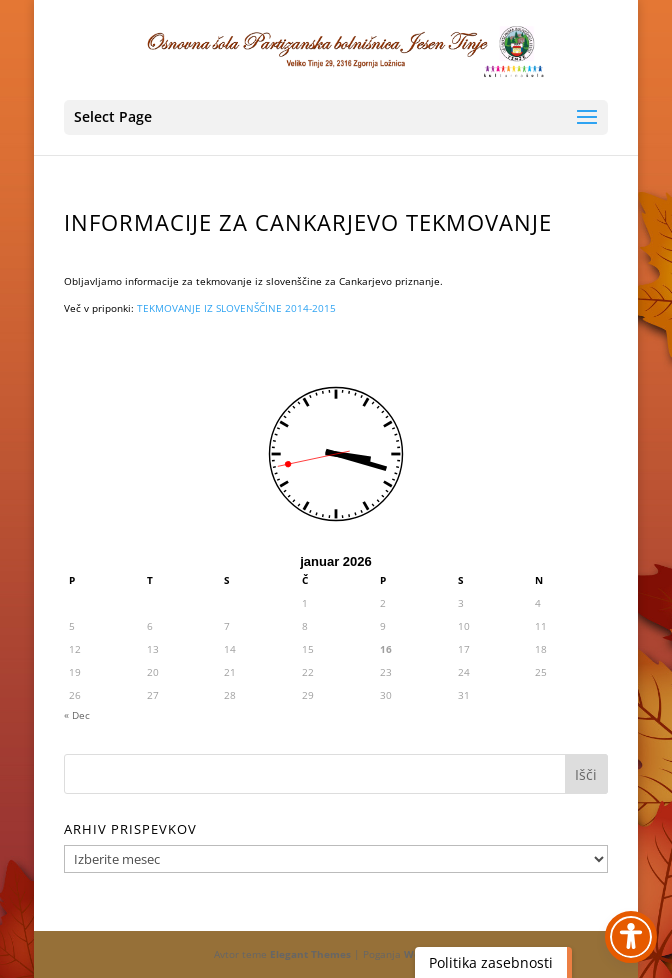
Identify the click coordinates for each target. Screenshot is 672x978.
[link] (338, 49)
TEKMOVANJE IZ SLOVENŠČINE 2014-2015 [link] (236, 308)
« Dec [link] (77, 715)
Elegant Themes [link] (310, 954)
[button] (336, 117)
